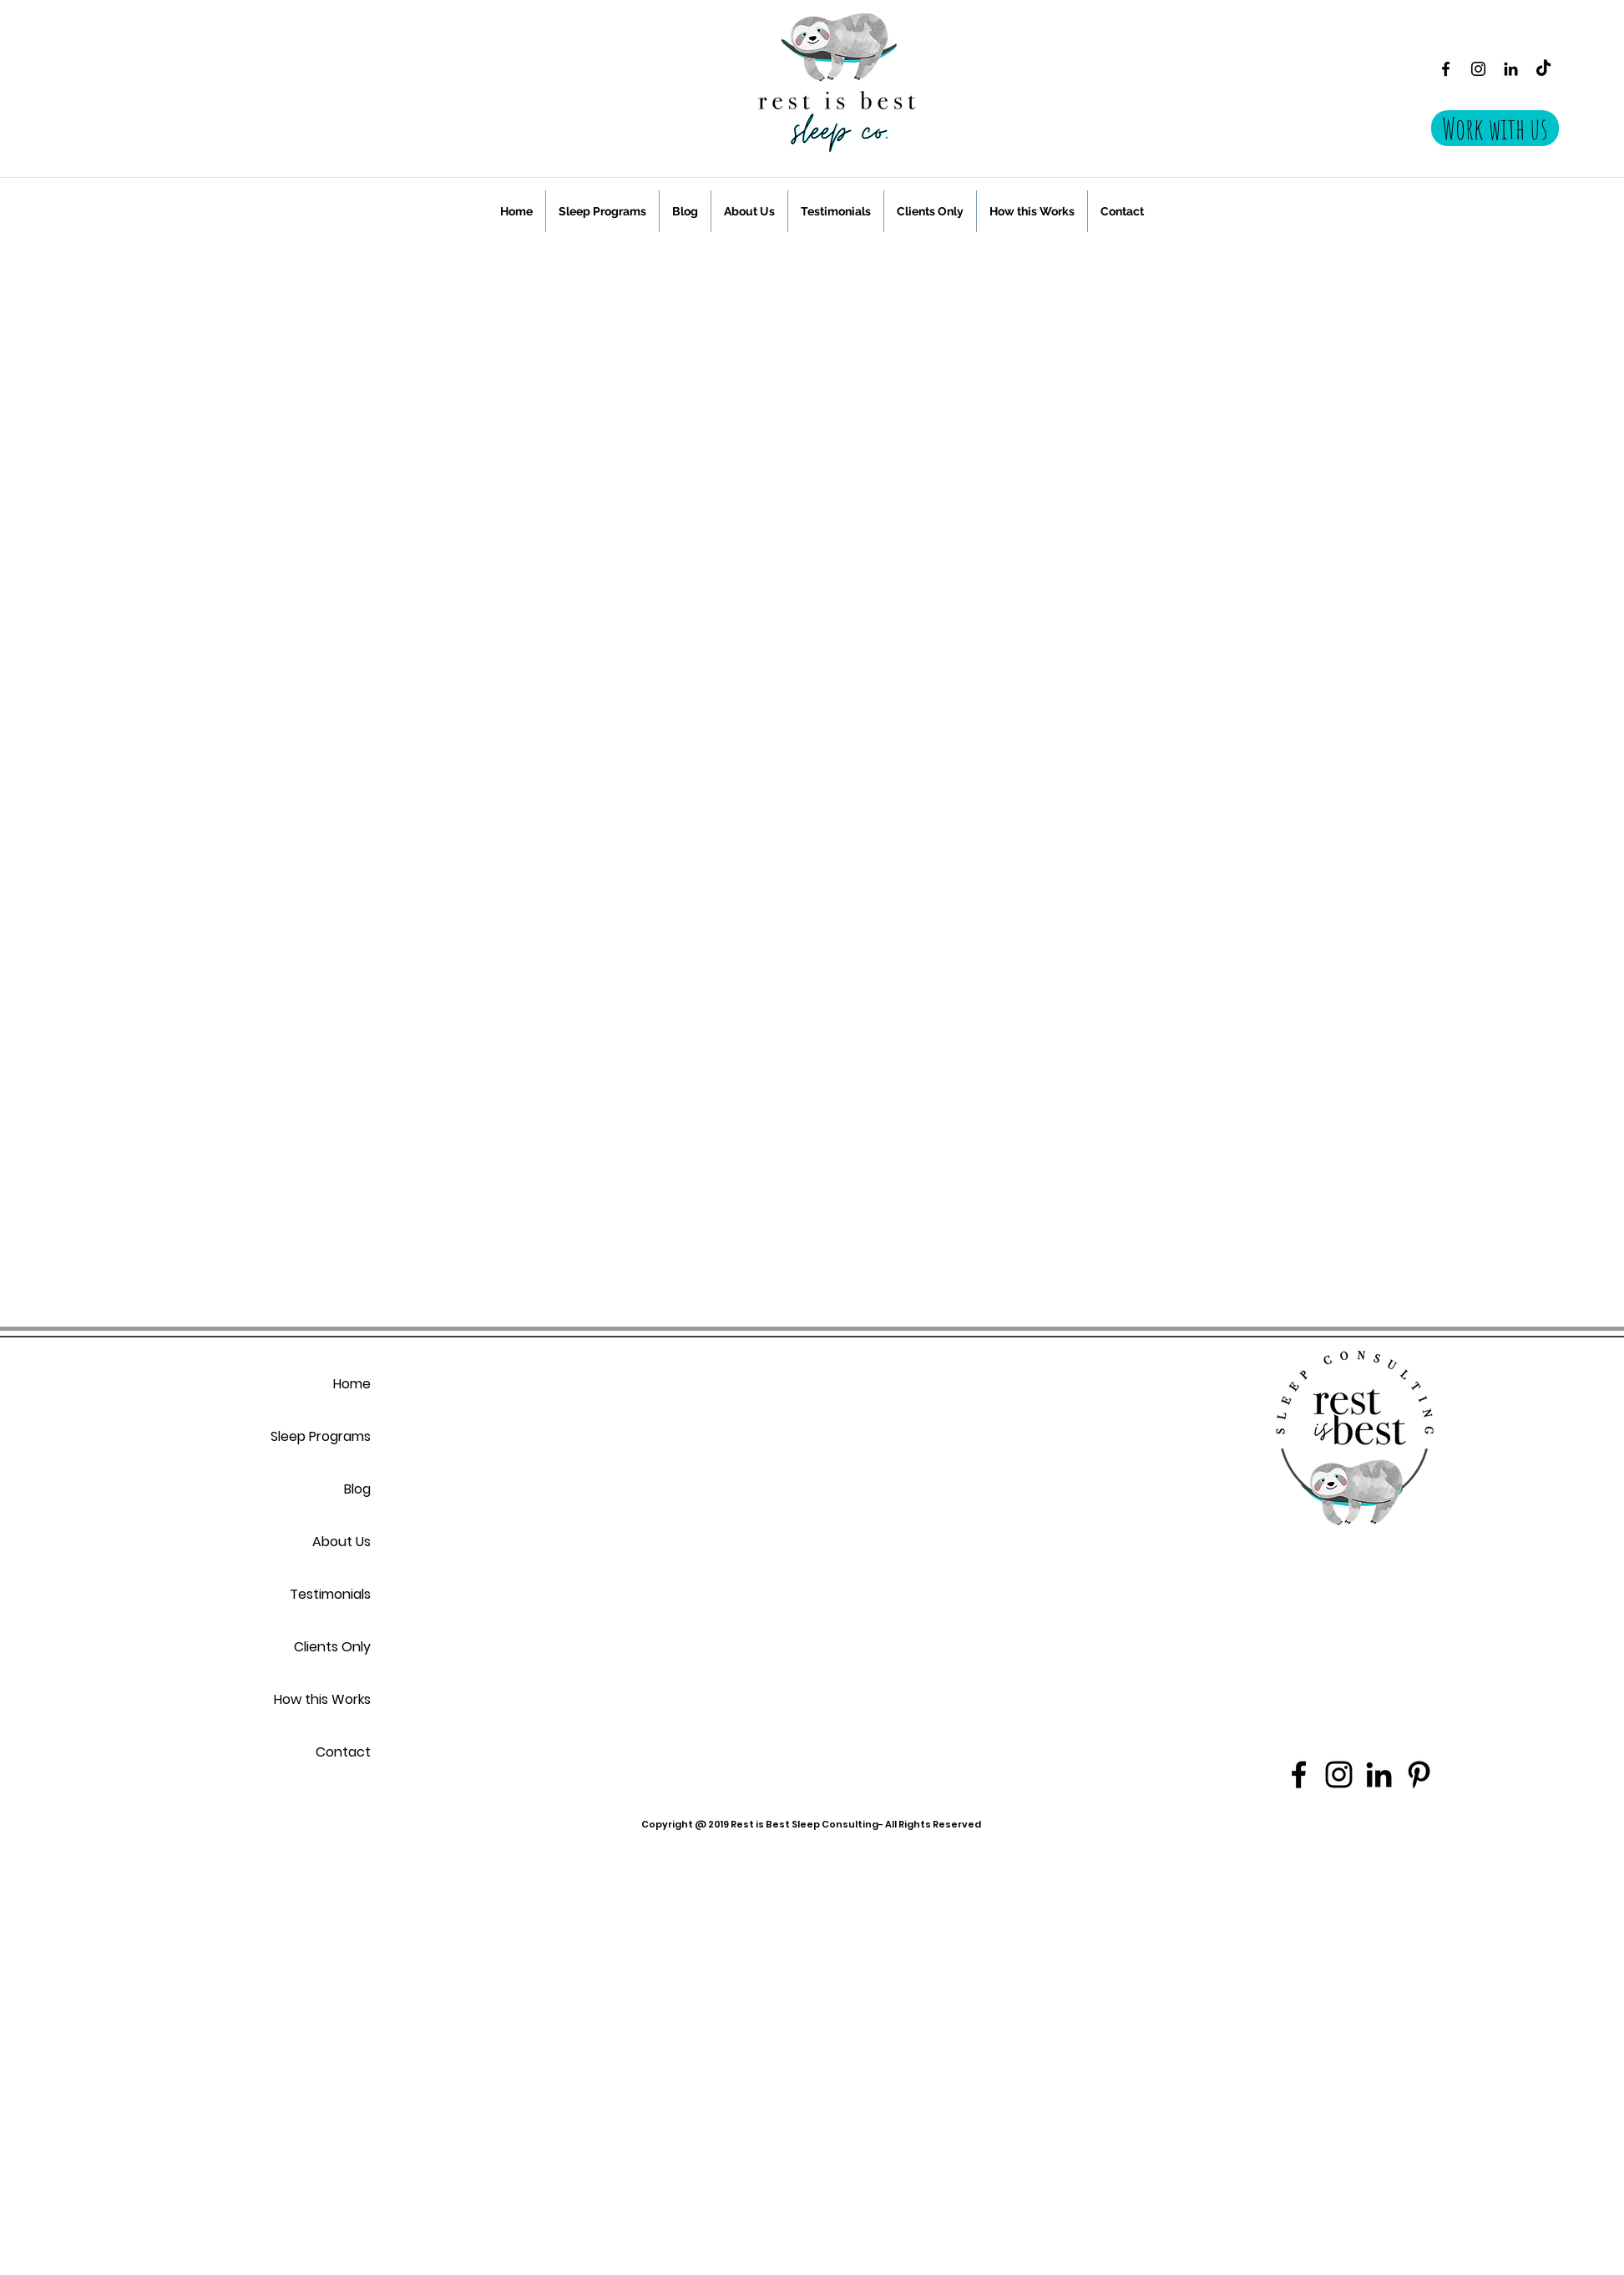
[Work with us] (1495, 128)
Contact (343, 1752)
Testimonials (330, 1594)
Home (352, 1383)
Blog (357, 1489)
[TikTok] (1543, 68)
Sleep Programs (321, 1436)
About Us (341, 1541)
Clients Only (332, 1646)
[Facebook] (1445, 68)
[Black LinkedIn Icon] (1510, 68)
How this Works (322, 1699)
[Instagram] (1478, 68)
